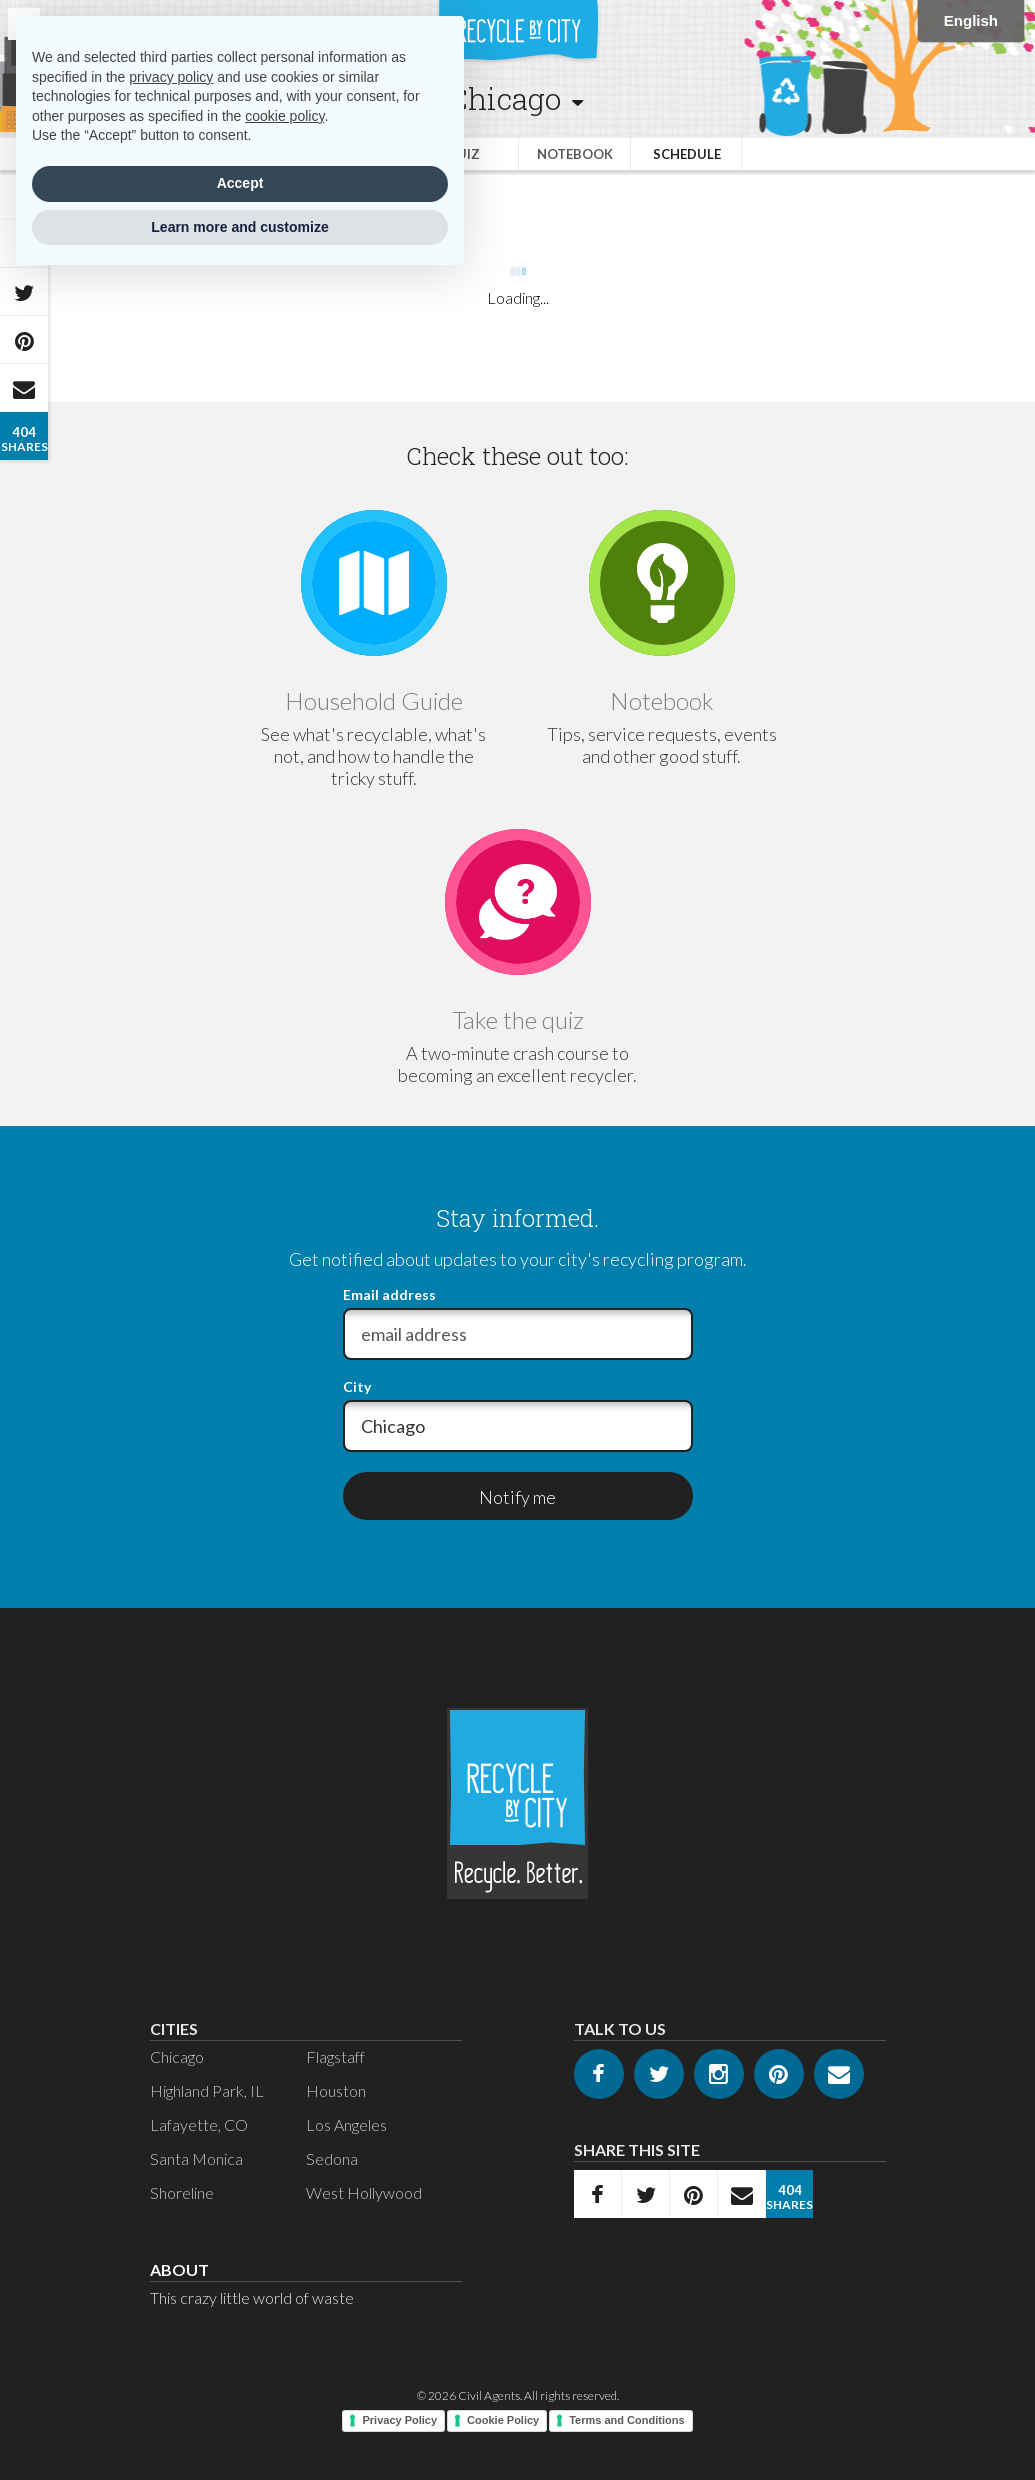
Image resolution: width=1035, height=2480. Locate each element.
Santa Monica (196, 2158)
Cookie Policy (503, 2420)
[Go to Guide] (374, 583)
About (179, 2269)
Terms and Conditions (626, 2420)
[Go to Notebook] (662, 583)
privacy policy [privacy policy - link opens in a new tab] (171, 77)
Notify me (517, 1497)
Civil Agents (489, 2395)
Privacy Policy (399, 2420)
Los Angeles (346, 2124)
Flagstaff (335, 2056)
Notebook (575, 154)
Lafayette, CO (199, 2124)
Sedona (332, 2158)
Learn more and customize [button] (239, 227)
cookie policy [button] (284, 116)
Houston (336, 2090)
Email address (389, 1295)
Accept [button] (240, 183)
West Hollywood (364, 2192)
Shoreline (182, 2192)
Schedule (687, 154)
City (357, 1387)
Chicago (177, 2056)
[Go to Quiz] (518, 902)
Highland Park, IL (207, 2090)
